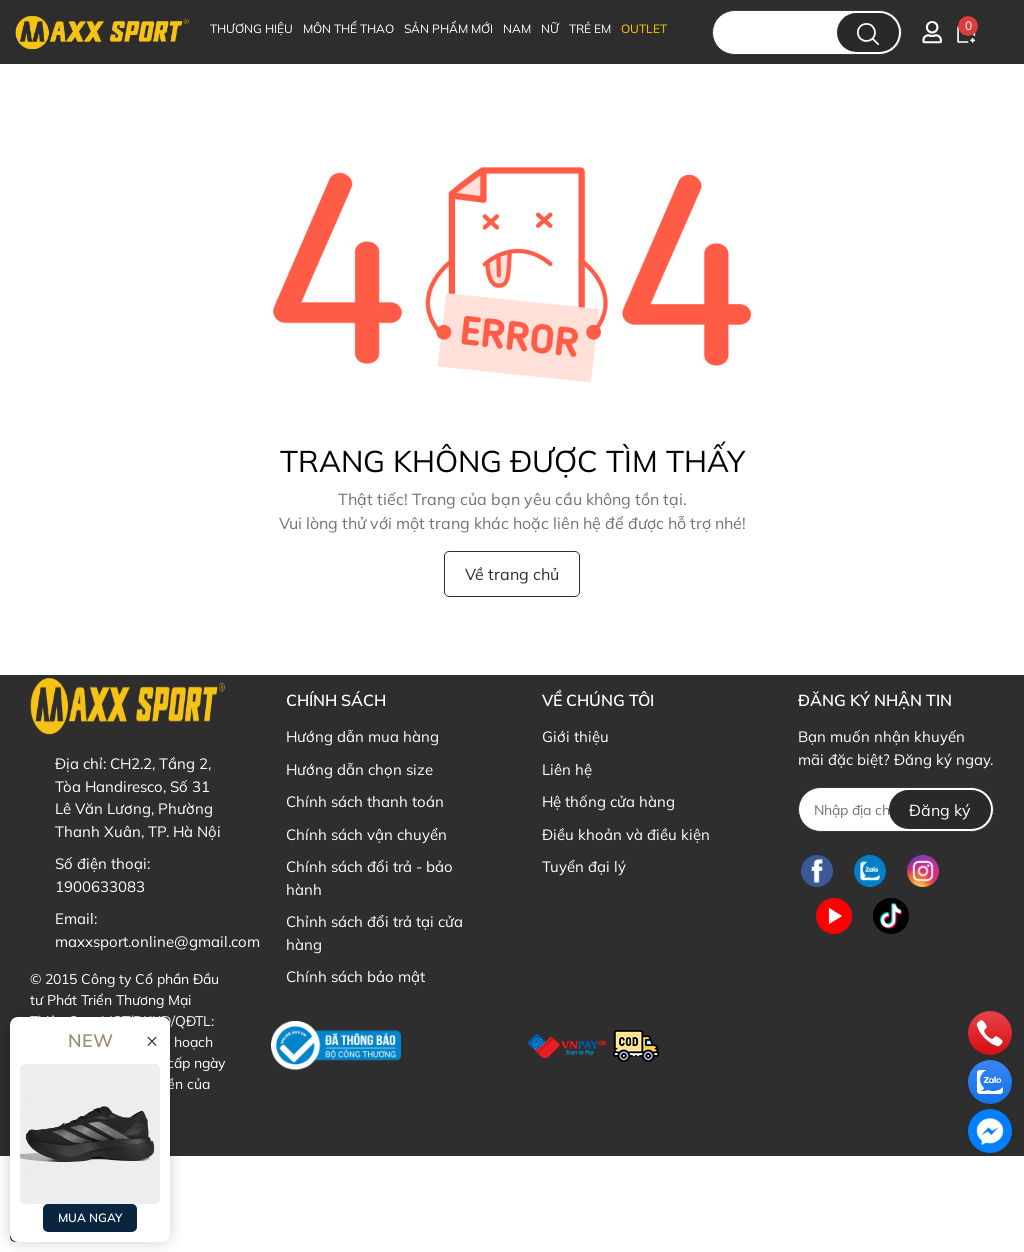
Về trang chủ (512, 574)
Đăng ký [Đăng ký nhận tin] (940, 810)
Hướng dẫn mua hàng (362, 736)
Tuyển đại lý (584, 866)
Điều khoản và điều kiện (626, 834)
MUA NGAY (90, 1217)
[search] (868, 32)
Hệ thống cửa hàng (608, 801)
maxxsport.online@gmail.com (157, 941)
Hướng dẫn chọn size (359, 769)
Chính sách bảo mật (355, 976)
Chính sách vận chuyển (366, 834)
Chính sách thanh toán (365, 801)
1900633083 (100, 886)
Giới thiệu (575, 736)
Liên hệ (567, 769)
